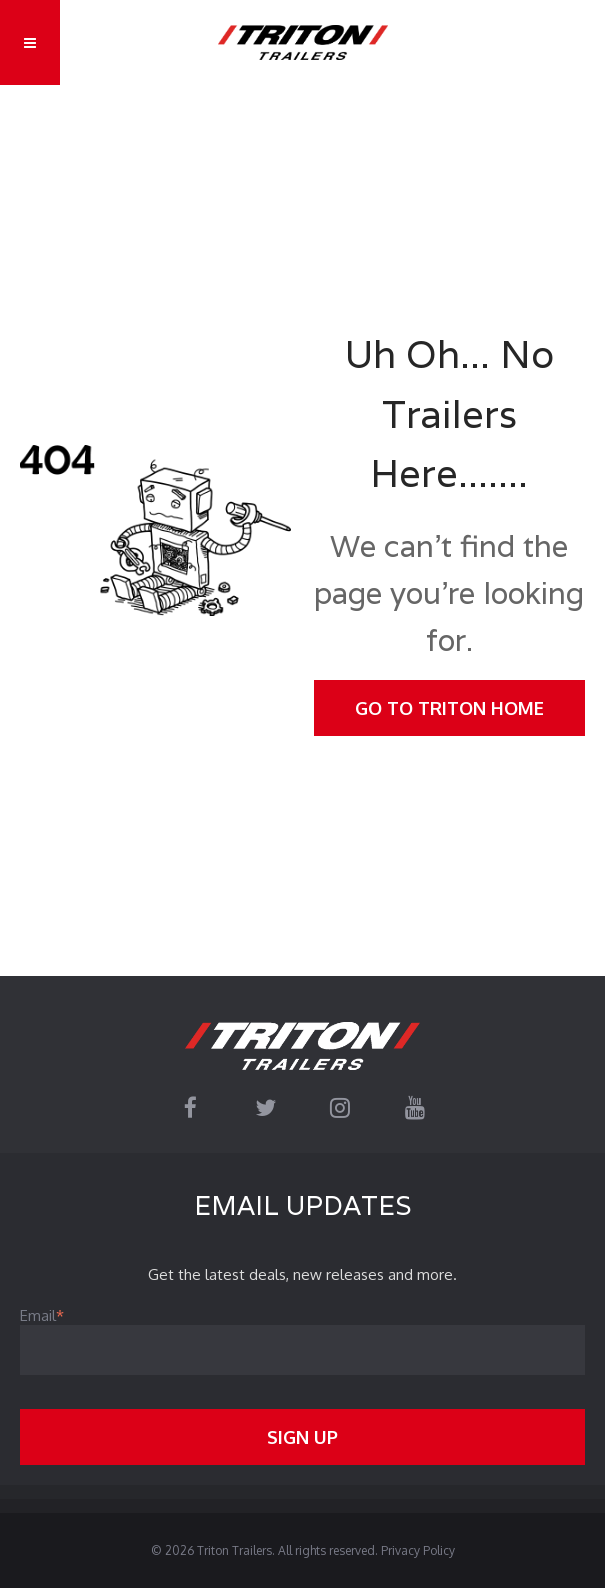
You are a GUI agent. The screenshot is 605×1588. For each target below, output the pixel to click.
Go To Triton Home (449, 708)
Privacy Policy (418, 1550)
